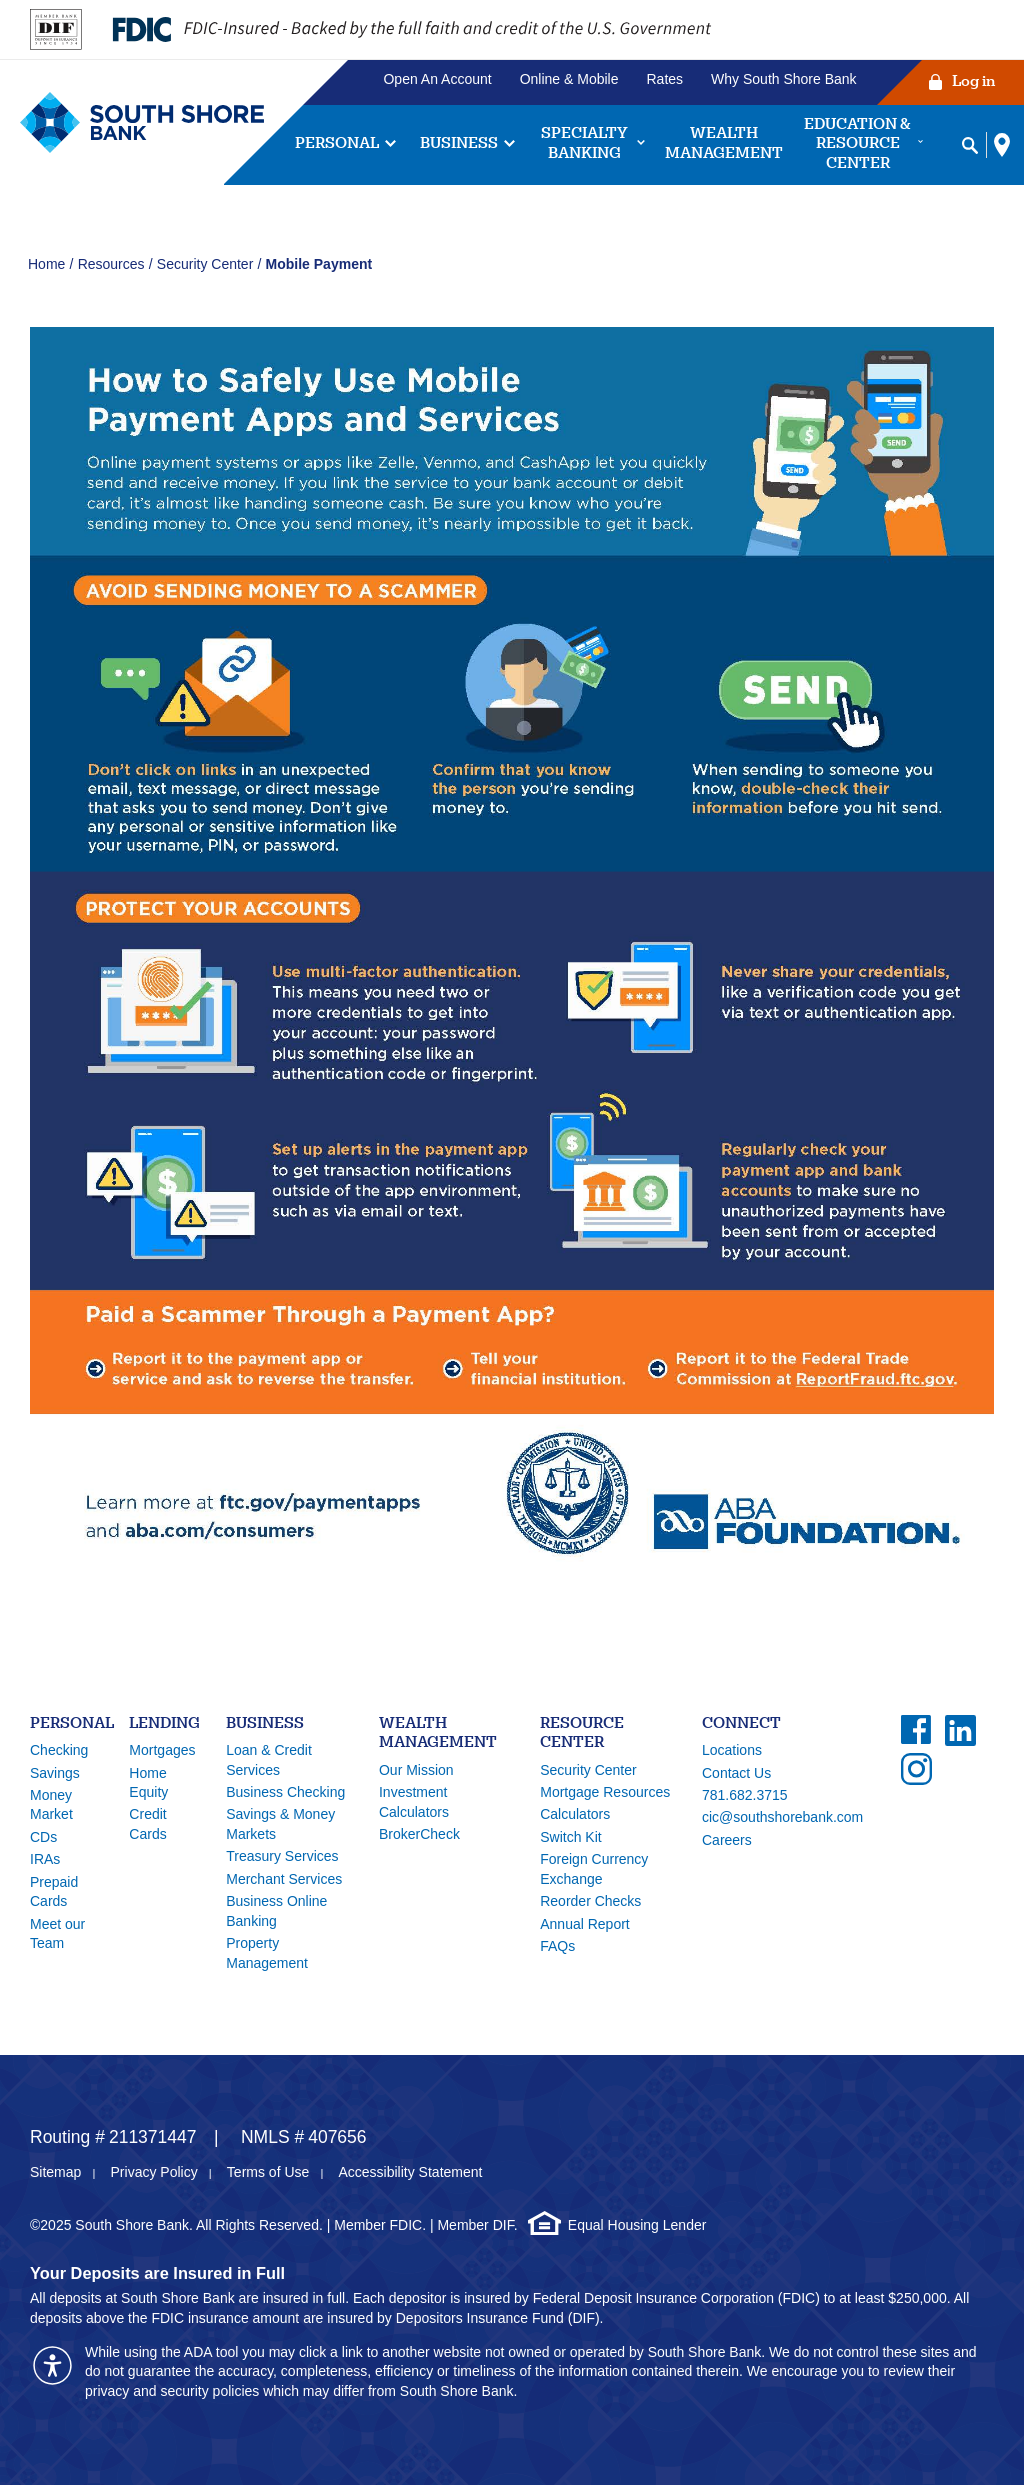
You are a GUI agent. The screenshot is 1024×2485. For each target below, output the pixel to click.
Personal (72, 1724)
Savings (55, 1773)
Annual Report (585, 1924)
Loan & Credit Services (269, 1760)
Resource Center (582, 1734)
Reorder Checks (590, 1901)
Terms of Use (268, 2172)
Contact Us (736, 1773)
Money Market (51, 1805)
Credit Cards (147, 1824)
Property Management (267, 1953)
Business (459, 144)
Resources (111, 264)
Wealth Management (724, 144)
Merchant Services (284, 1879)
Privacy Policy (154, 2172)
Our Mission (416, 1770)
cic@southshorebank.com (782, 1817)
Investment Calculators (414, 1802)
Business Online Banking (276, 1911)
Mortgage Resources (605, 1792)
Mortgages (162, 1750)
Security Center (205, 264)
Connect (741, 1724)
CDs (43, 1837)
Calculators (575, 1814)
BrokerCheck (419, 1834)
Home (46, 264)
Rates (665, 79)
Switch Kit (570, 1837)
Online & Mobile (569, 79)
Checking (59, 1750)
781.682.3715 (745, 1795)
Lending (164, 1724)
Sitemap (55, 2172)
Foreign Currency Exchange (594, 1869)
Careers (727, 1840)
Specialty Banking (584, 144)
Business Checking (285, 1792)
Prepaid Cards (54, 1892)
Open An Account (437, 79)
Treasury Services (282, 1856)
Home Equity (148, 1783)
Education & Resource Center (857, 145)
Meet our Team (57, 1934)
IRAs (45, 1859)
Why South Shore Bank (784, 79)
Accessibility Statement (410, 2172)
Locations (732, 1750)
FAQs (557, 1946)
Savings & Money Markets (280, 1824)
